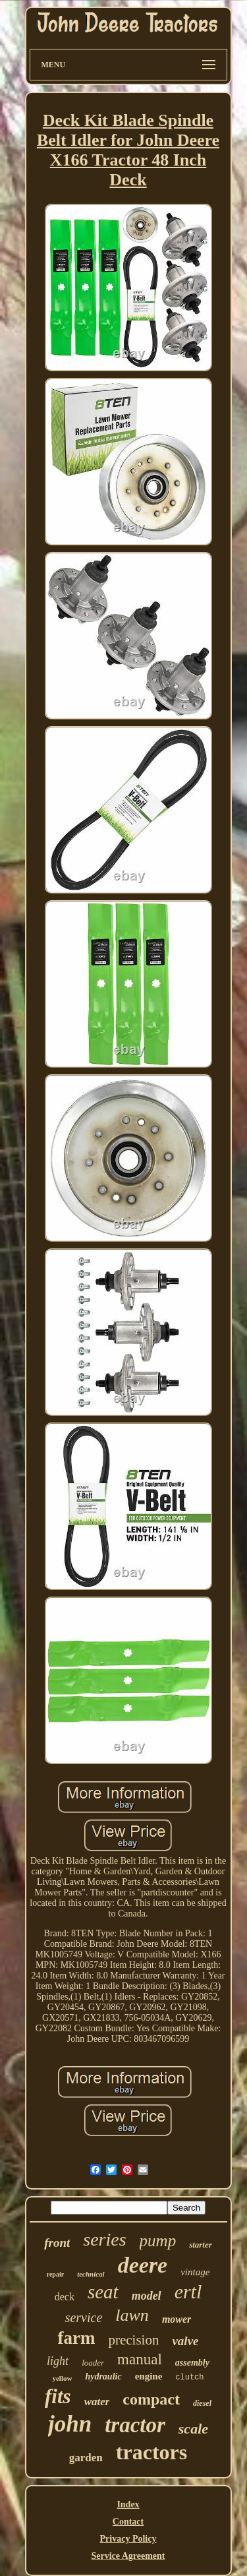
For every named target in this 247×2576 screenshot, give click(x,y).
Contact (128, 2522)
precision (133, 2340)
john (70, 2424)
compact (151, 2399)
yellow (62, 2378)
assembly (192, 2363)
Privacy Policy (128, 2539)
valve (185, 2341)
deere (143, 2265)
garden (86, 2457)
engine (149, 2376)
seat (103, 2291)
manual (139, 2359)
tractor (135, 2425)
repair (55, 2274)
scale (193, 2428)
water (97, 2401)
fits (58, 2396)
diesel (202, 2403)
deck (64, 2296)
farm (76, 2338)
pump (158, 2241)
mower (176, 2319)
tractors (151, 2452)
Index (128, 2504)
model (146, 2295)
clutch (189, 2377)
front (57, 2243)
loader (93, 2363)
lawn (132, 2315)
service (84, 2317)
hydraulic (103, 2376)
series (104, 2239)
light (58, 2361)
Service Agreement (128, 2556)
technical (91, 2274)
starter (200, 2245)
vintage (194, 2272)
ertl (188, 2291)
